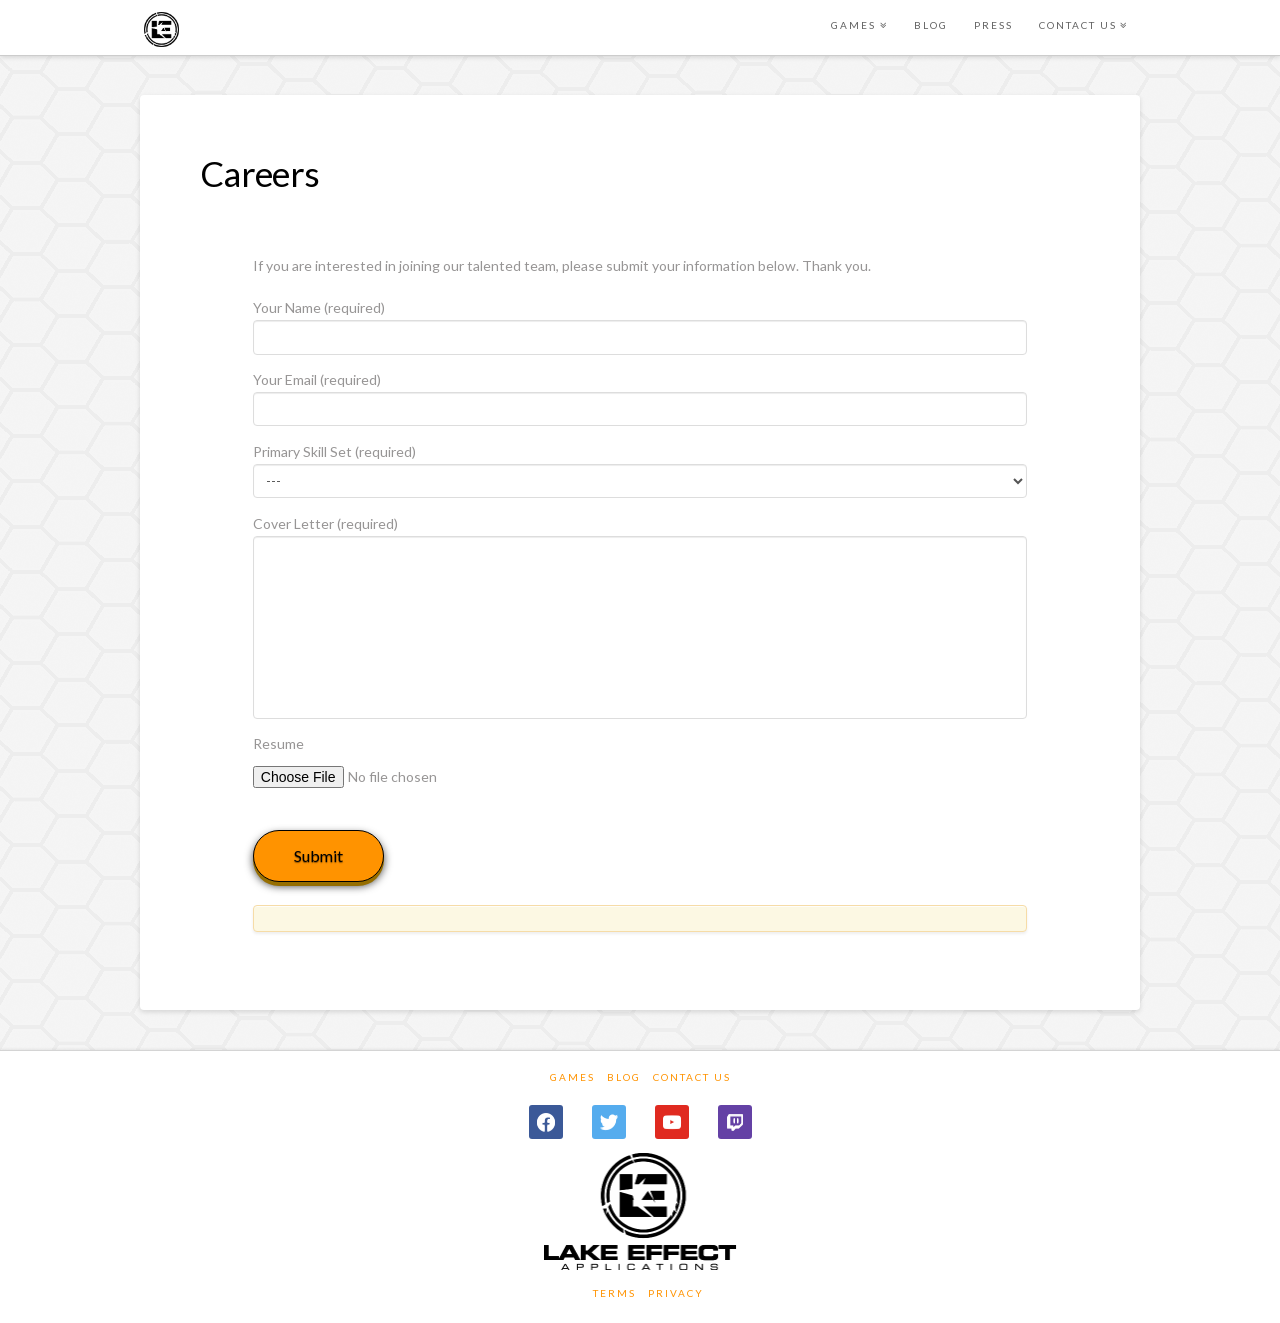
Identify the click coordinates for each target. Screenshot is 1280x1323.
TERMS (614, 1293)
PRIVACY (676, 1293)
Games (572, 1077)
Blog (624, 1077)
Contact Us (692, 1077)
